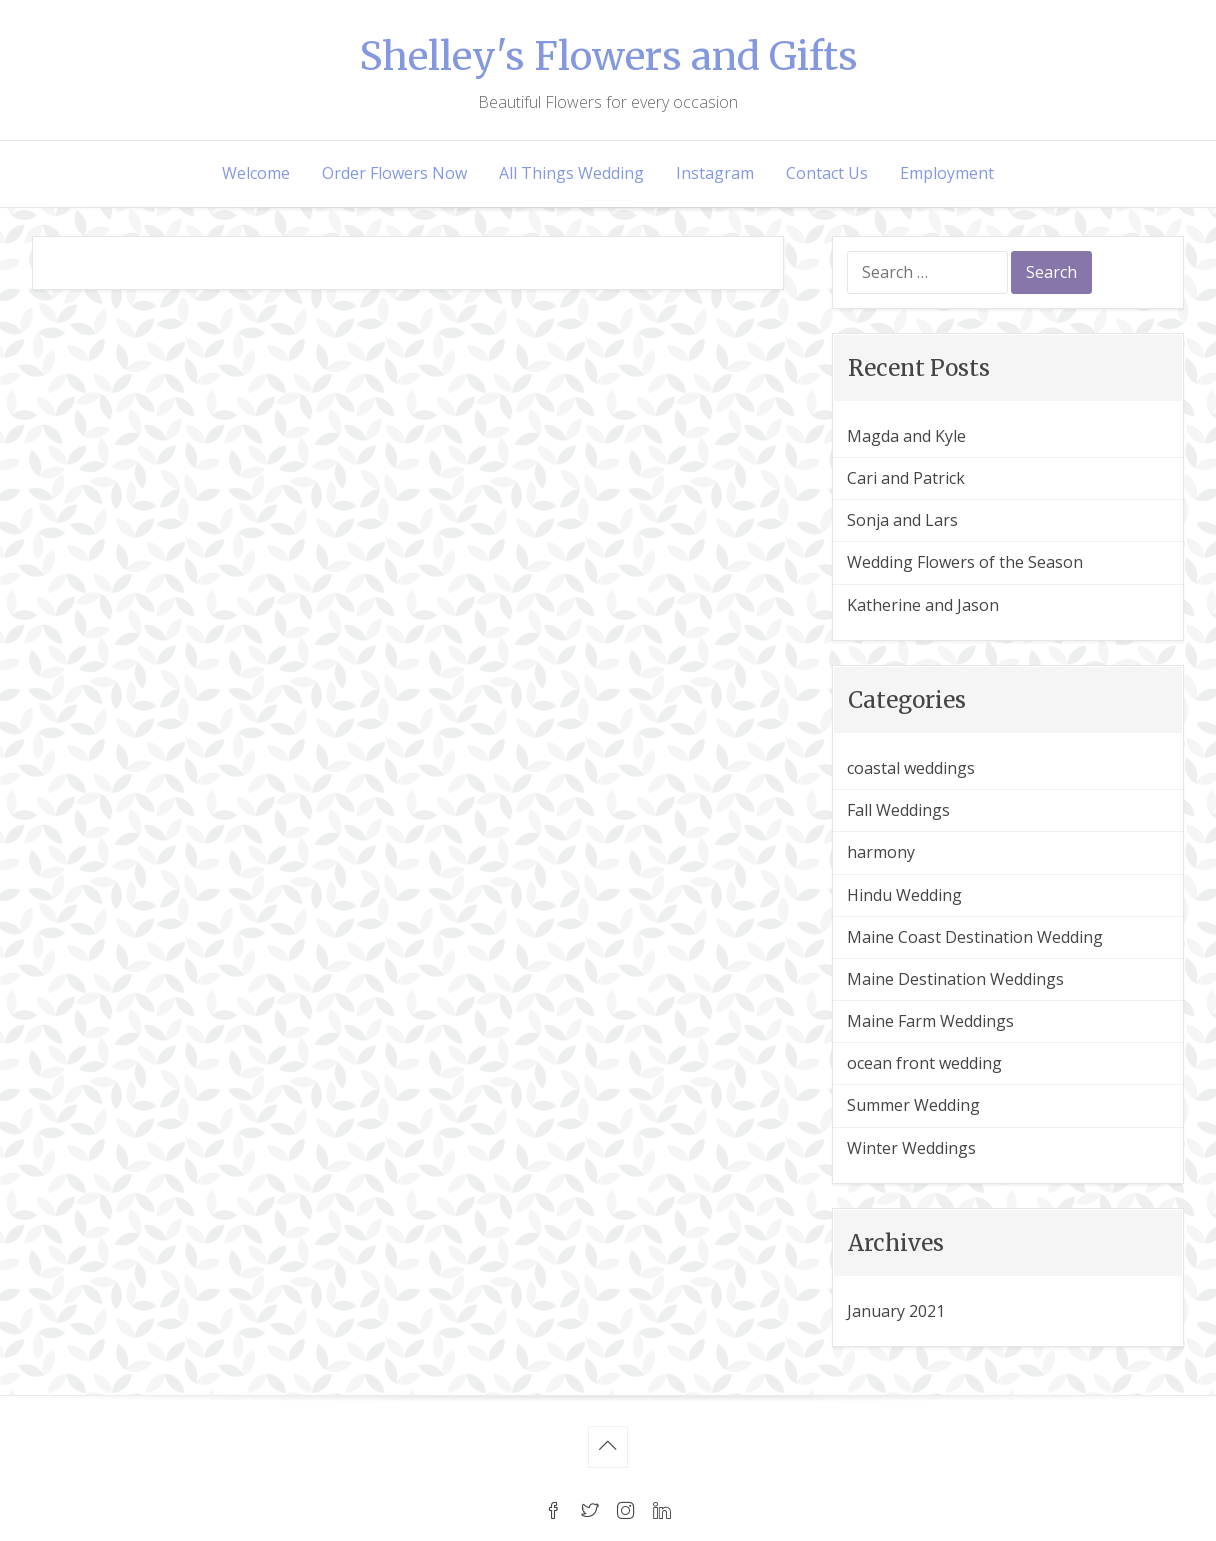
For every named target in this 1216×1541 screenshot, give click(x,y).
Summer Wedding (913, 1105)
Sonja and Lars (902, 520)
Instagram (715, 173)
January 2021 (896, 1311)
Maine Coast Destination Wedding (975, 937)
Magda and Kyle (906, 436)
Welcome (256, 173)
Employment (947, 173)
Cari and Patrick (906, 478)
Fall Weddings (898, 810)
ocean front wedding (924, 1063)
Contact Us (827, 173)
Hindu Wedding (904, 895)
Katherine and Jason (923, 605)
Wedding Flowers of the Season (965, 562)
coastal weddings (911, 768)
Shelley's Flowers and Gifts (608, 56)
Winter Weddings (911, 1148)
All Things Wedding (571, 173)
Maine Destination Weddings (955, 979)
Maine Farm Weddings (930, 1021)
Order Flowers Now (394, 173)
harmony (881, 852)
